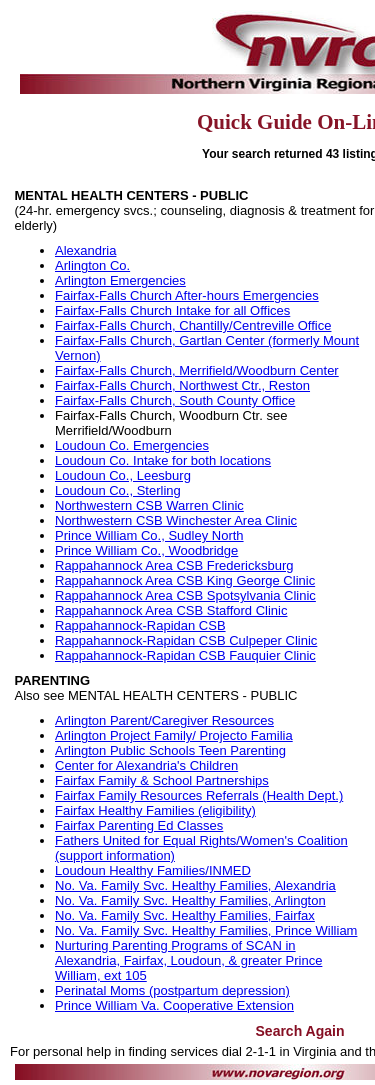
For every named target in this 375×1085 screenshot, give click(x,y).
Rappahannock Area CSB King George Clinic (185, 580)
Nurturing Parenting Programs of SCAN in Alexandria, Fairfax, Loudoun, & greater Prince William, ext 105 (188, 960)
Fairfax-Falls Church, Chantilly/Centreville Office (193, 325)
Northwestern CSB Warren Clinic (149, 505)
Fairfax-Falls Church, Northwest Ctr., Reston (182, 385)
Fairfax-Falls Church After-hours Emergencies (187, 295)
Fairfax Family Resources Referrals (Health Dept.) (199, 795)
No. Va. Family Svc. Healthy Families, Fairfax (185, 915)
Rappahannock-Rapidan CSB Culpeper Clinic (186, 640)
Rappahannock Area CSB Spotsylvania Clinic (185, 595)
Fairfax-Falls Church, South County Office (175, 400)
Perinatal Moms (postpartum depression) (172, 990)
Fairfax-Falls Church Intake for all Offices (172, 310)
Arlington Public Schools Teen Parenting (170, 750)
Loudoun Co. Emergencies (132, 445)
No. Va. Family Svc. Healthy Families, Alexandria (195, 885)
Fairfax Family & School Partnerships (162, 780)
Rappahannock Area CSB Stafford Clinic (171, 610)
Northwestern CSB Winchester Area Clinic (176, 520)
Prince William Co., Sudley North (149, 535)
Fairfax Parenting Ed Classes (139, 825)
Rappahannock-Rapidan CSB (140, 625)
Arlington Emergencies (120, 280)
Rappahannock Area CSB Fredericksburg (174, 565)
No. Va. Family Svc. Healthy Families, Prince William (206, 930)
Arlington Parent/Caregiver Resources (164, 720)
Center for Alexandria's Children (146, 765)
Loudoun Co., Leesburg (123, 475)
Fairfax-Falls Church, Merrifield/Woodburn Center (197, 370)
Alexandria (85, 250)
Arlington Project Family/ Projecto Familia (174, 735)
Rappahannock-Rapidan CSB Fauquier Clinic (185, 655)
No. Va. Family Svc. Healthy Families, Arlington (190, 900)
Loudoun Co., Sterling (118, 490)
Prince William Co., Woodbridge (146, 550)
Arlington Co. (92, 265)
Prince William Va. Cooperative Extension (174, 1005)
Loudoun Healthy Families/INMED (153, 870)
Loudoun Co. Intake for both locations (163, 460)
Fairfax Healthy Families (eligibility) (155, 810)
